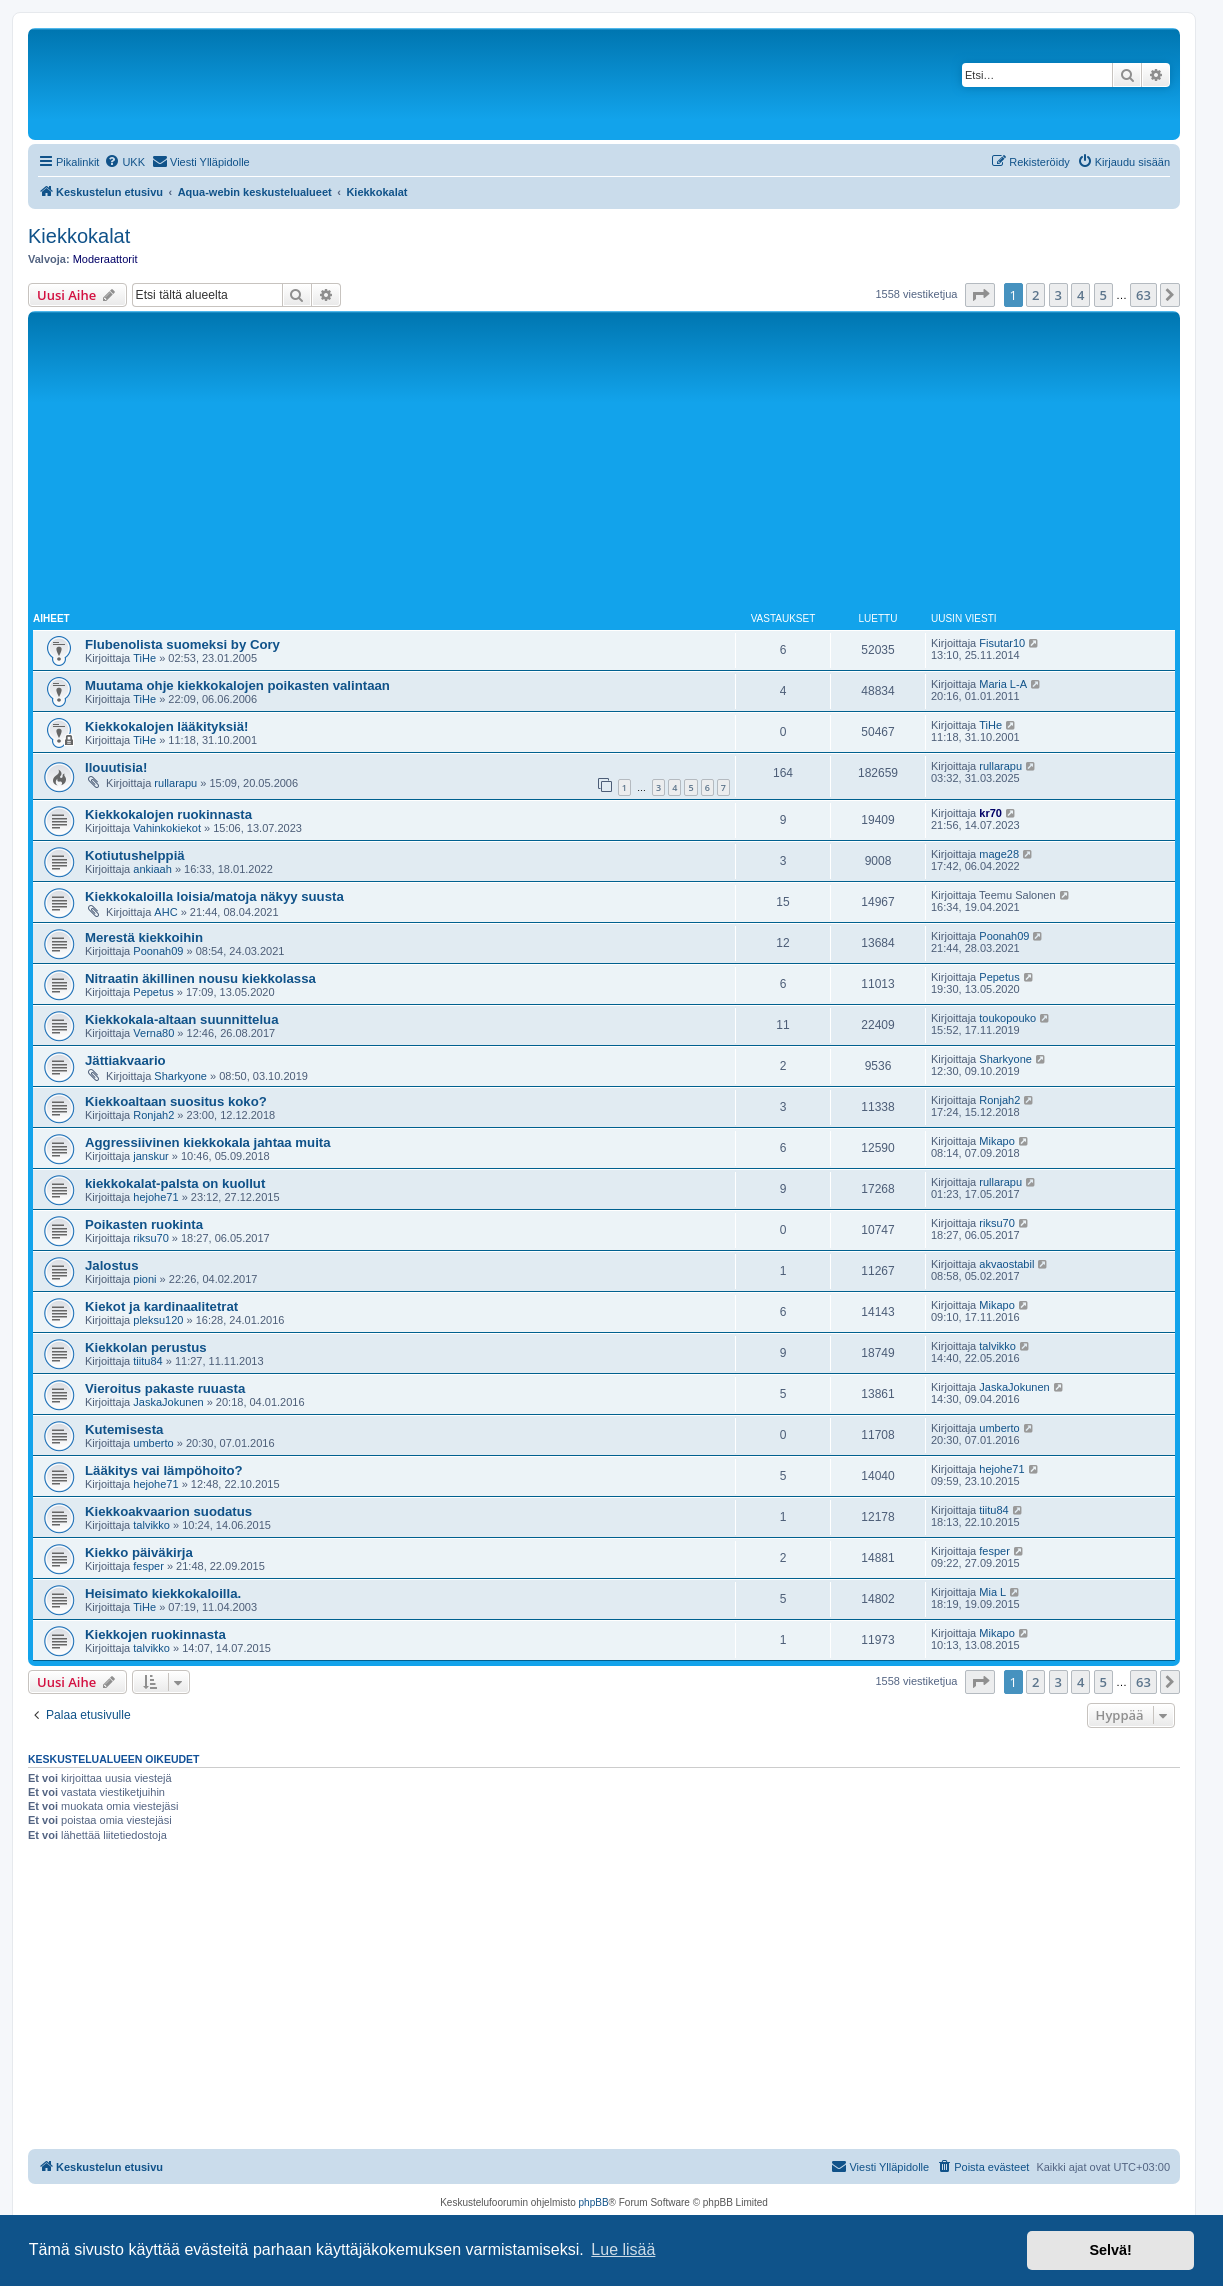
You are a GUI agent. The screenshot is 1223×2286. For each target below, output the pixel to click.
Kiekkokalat (79, 236)
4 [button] (1080, 295)
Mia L (992, 1592)
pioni (144, 1279)
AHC (165, 912)
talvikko (997, 1346)
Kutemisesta (124, 1429)
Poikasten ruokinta (144, 1224)
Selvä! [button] (1110, 2250)
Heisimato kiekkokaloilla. (163, 1593)
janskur (150, 1156)
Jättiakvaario (125, 1060)
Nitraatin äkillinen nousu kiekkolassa (200, 978)
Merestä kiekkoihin (144, 937)
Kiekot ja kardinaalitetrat (161, 1306)
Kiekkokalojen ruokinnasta (168, 814)
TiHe (144, 658)
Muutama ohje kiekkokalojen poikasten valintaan (237, 685)
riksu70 (150, 1238)
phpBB (594, 2202)
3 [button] (1058, 295)
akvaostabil (1006, 1264)
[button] (980, 295)
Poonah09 (158, 951)
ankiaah (152, 869)
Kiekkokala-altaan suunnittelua (181, 1019)
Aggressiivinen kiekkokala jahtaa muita (208, 1142)
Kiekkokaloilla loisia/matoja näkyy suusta (214, 896)
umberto (153, 1443)
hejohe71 (155, 1197)
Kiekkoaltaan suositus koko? (176, 1101)
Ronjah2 (153, 1115)
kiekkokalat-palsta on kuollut (175, 1183)
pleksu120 (158, 1320)
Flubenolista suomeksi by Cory (182, 644)
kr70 (990, 813)
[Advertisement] (604, 466)
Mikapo (996, 1141)
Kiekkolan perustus (146, 1347)
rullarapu (175, 783)
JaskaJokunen (168, 1402)
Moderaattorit (105, 259)
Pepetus (153, 992)
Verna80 (153, 1033)
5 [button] (1103, 295)
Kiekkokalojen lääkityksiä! (166, 726)
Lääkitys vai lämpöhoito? (164, 1470)
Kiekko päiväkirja (139, 1552)
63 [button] (1143, 295)
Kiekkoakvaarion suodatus (168, 1511)
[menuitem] (124, 162)
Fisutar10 (1002, 643)
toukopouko (1007, 1018)
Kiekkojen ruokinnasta (155, 1634)
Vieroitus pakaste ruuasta (165, 1388)
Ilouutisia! (116, 767)
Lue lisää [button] (623, 2249)
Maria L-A (1003, 684)
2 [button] (1035, 295)
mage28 (999, 854)
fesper (148, 1566)
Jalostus (112, 1265)
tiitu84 (147, 1361)
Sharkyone (180, 1076)
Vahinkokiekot (167, 828)
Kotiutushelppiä (135, 855)
